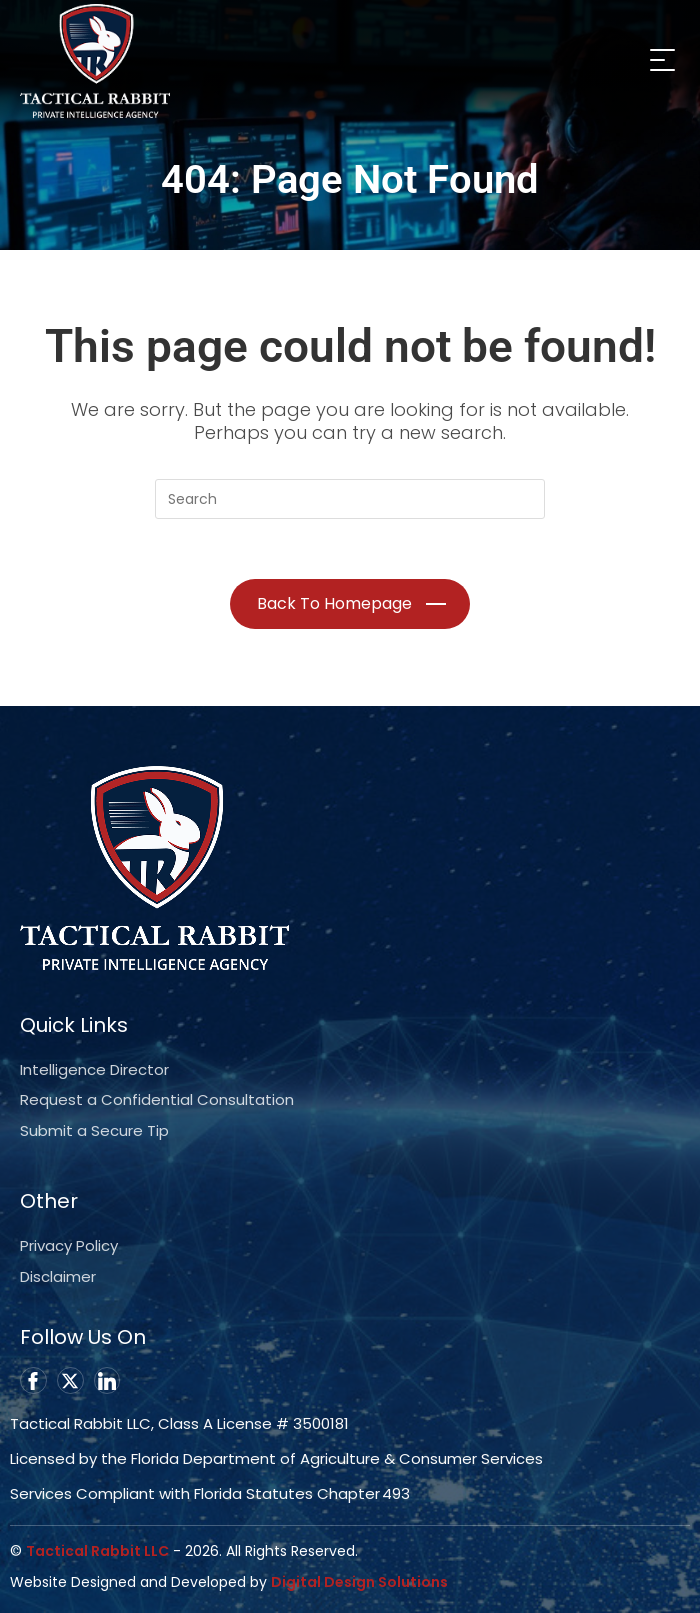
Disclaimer (58, 1276)
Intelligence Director (94, 1069)
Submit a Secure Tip (94, 1130)
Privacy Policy (69, 1245)
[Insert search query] (350, 499)
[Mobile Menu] (660, 59)
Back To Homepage (334, 603)
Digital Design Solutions (359, 1582)
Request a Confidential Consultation (157, 1099)
